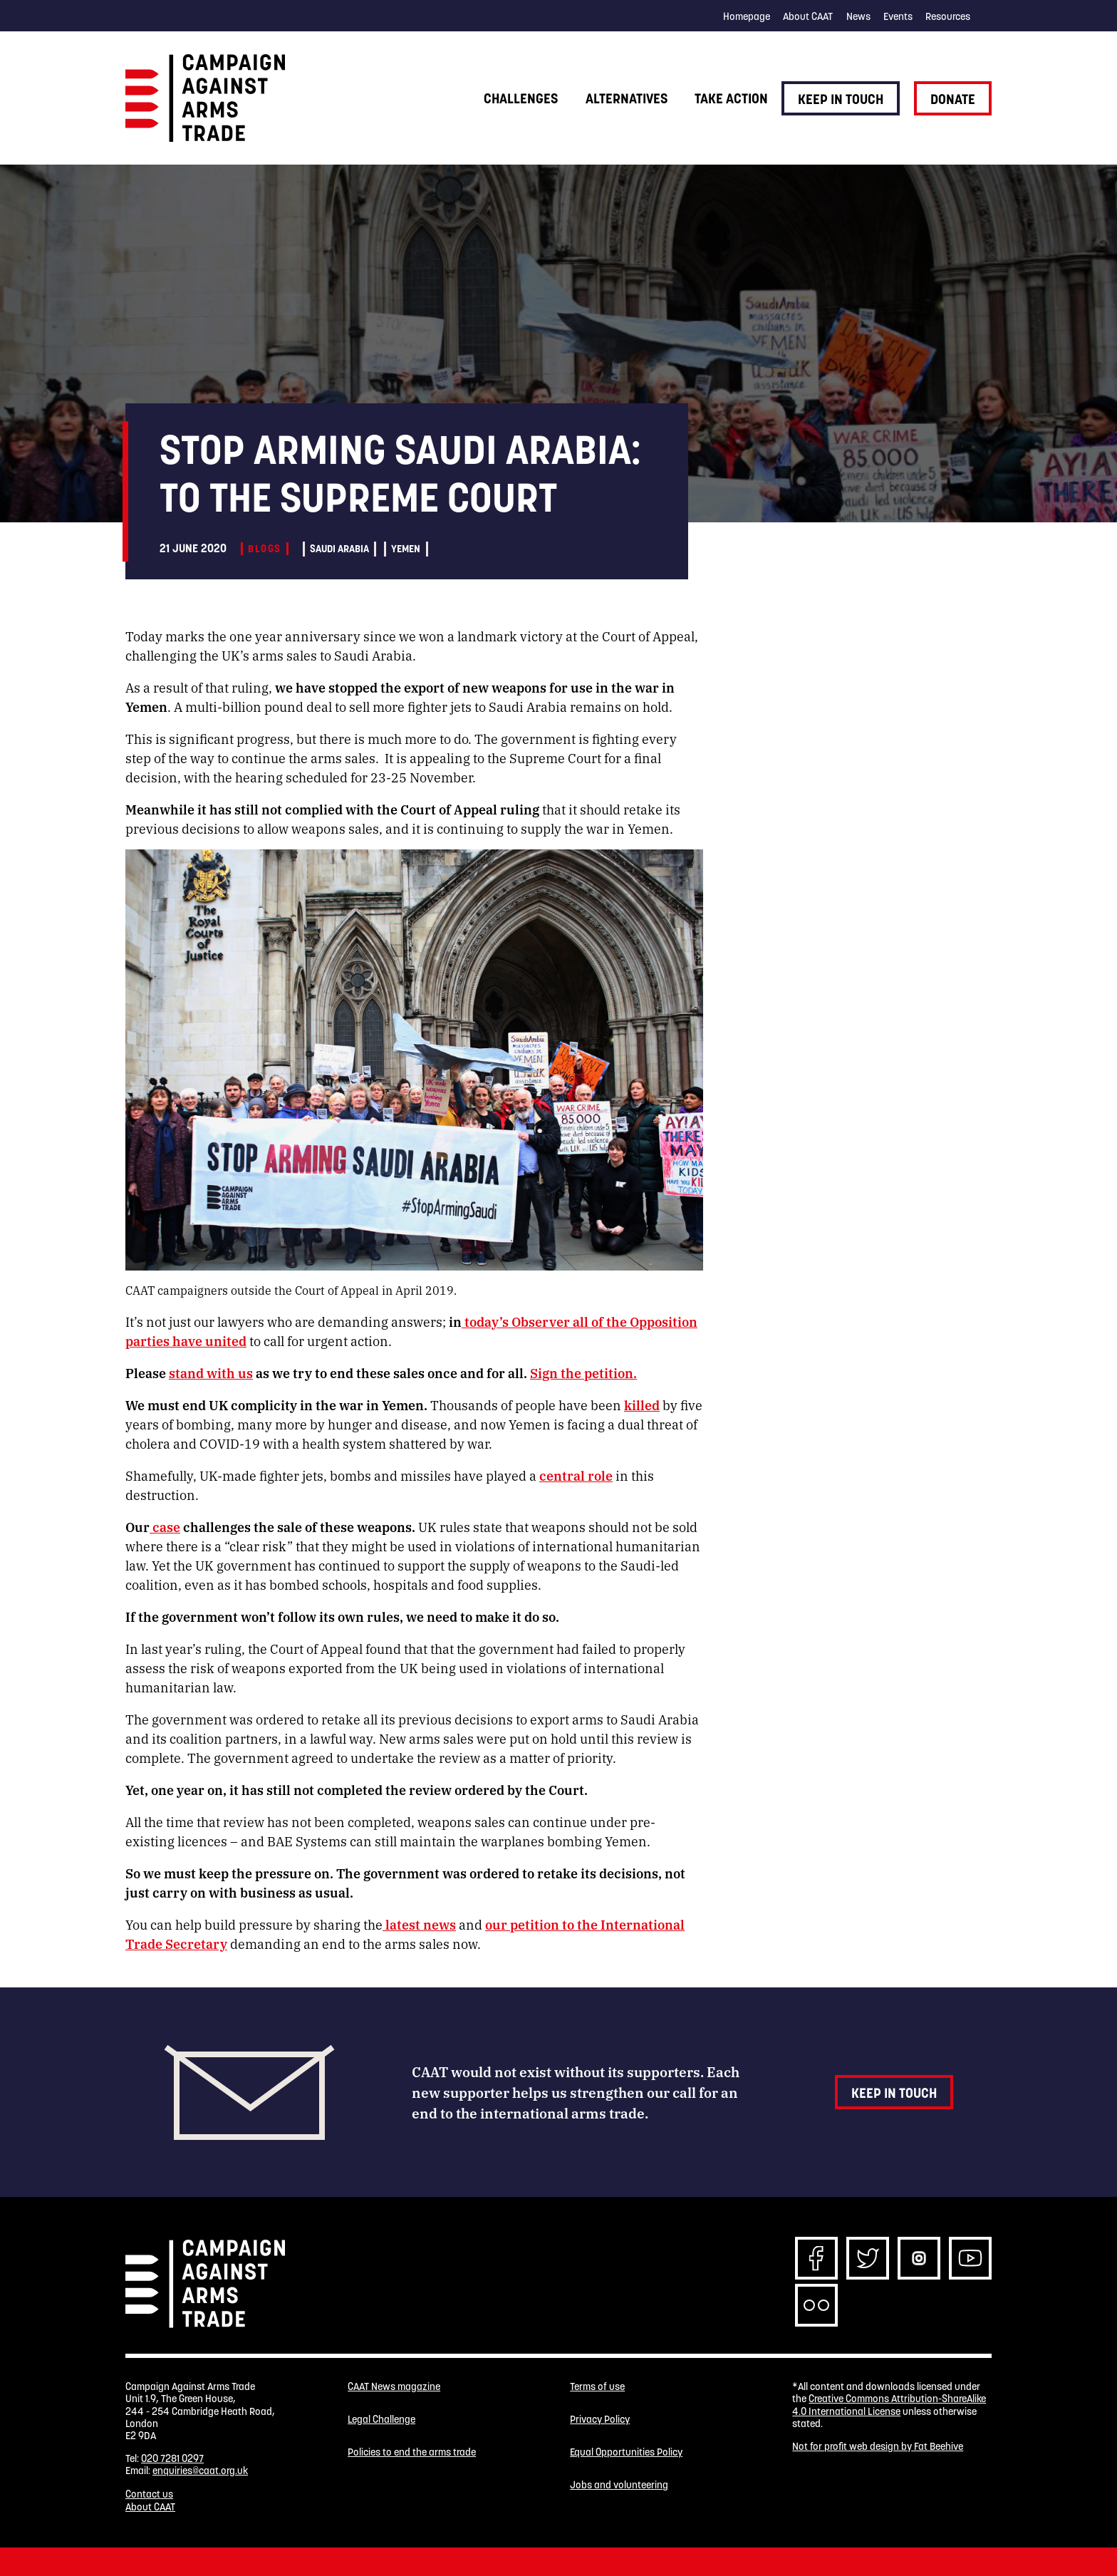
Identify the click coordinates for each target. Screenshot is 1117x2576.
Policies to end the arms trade (412, 2452)
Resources (947, 16)
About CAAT (808, 16)
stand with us (211, 1372)
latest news (419, 1924)
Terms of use (597, 2387)
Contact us (149, 2494)
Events (898, 16)
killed (642, 1404)
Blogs (264, 548)
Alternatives (626, 98)
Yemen (405, 548)
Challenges (521, 98)
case (165, 1526)
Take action (731, 98)
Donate (952, 99)
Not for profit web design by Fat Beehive (877, 2446)
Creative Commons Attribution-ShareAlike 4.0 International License (889, 2404)
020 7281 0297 (172, 2458)
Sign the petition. (583, 1372)
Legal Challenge (381, 2420)
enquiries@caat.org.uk (200, 2470)
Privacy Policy (600, 2420)
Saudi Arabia (339, 548)
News (858, 16)
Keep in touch (840, 99)
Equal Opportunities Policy (626, 2452)
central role (576, 1475)
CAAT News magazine (394, 2387)
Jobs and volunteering (619, 2485)
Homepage (746, 16)
